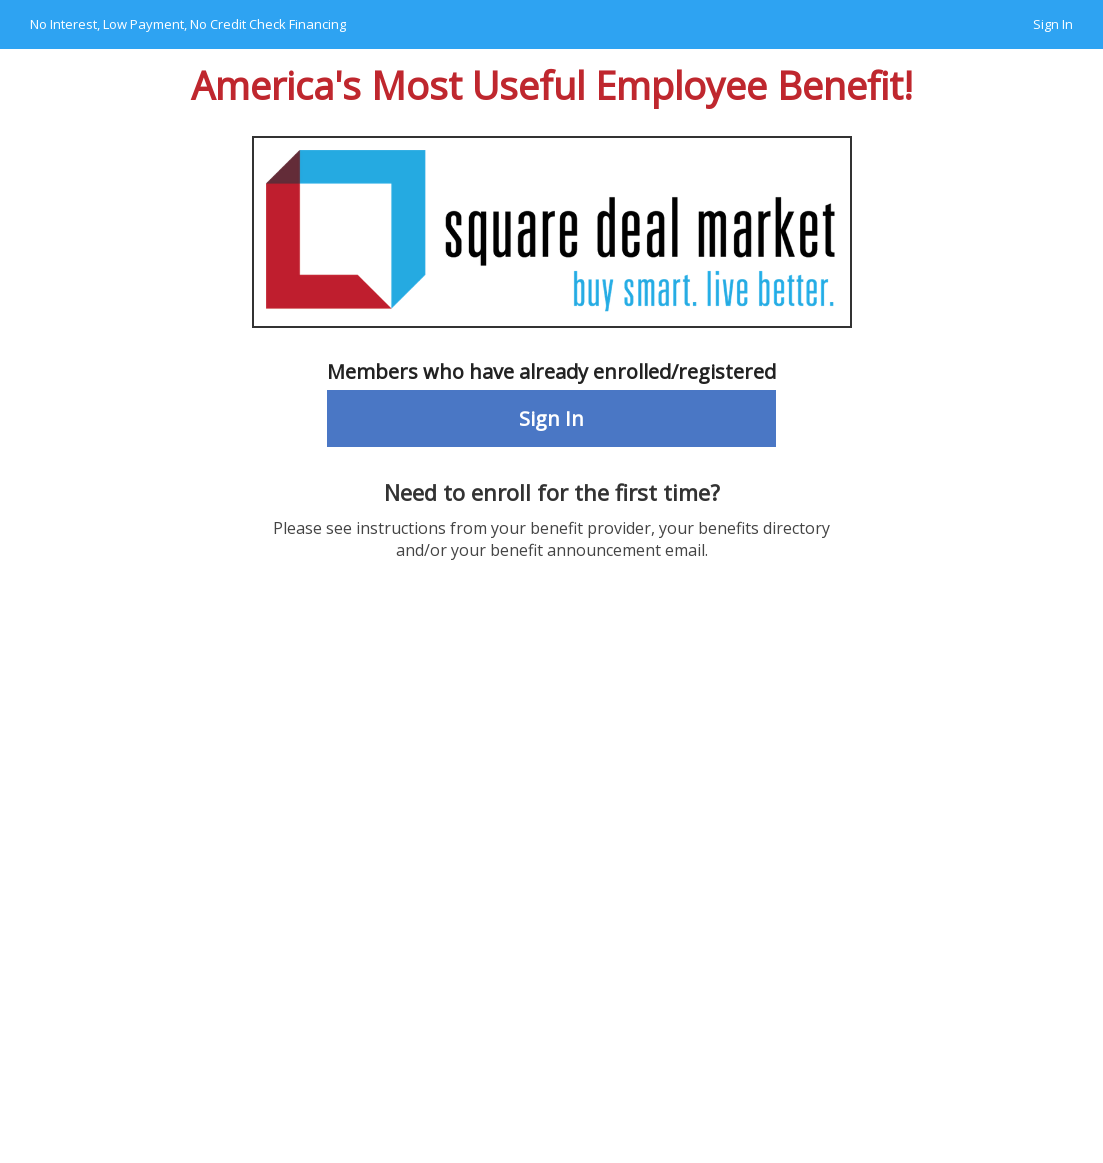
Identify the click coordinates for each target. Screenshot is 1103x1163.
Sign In (1053, 24)
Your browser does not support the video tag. (551, 887)
